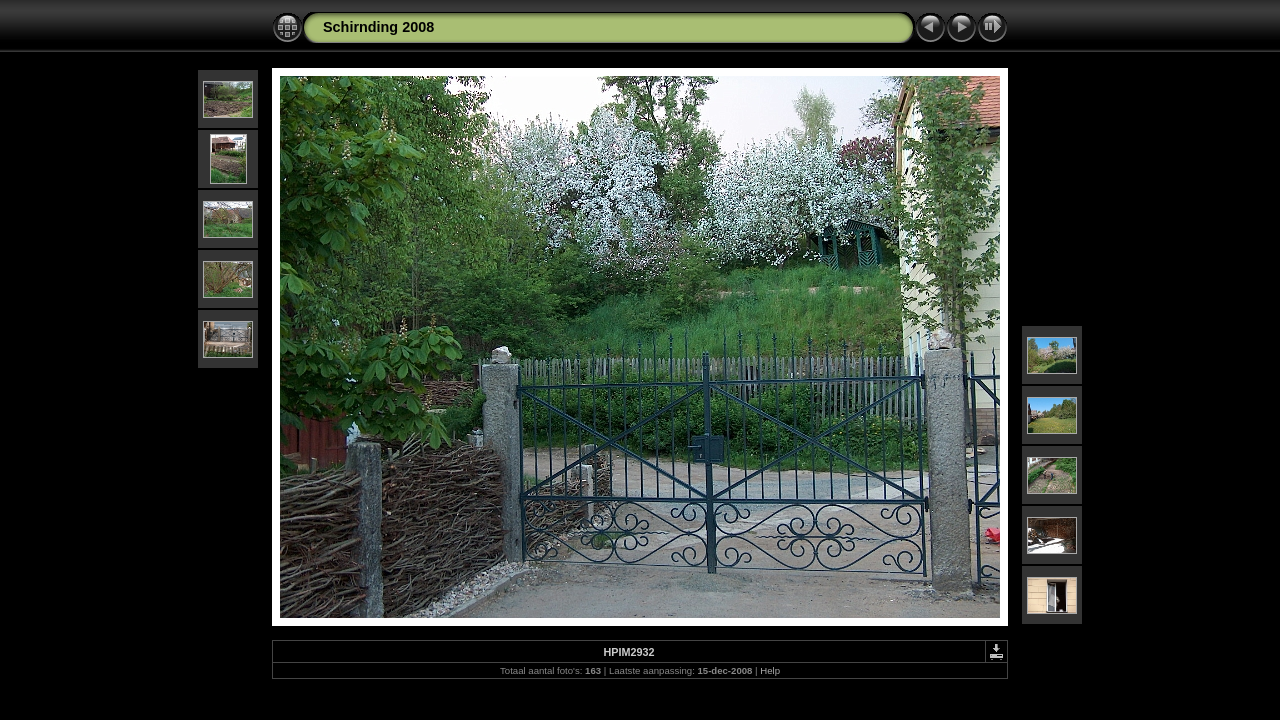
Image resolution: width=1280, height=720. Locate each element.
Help (770, 670)
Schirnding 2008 (378, 27)
